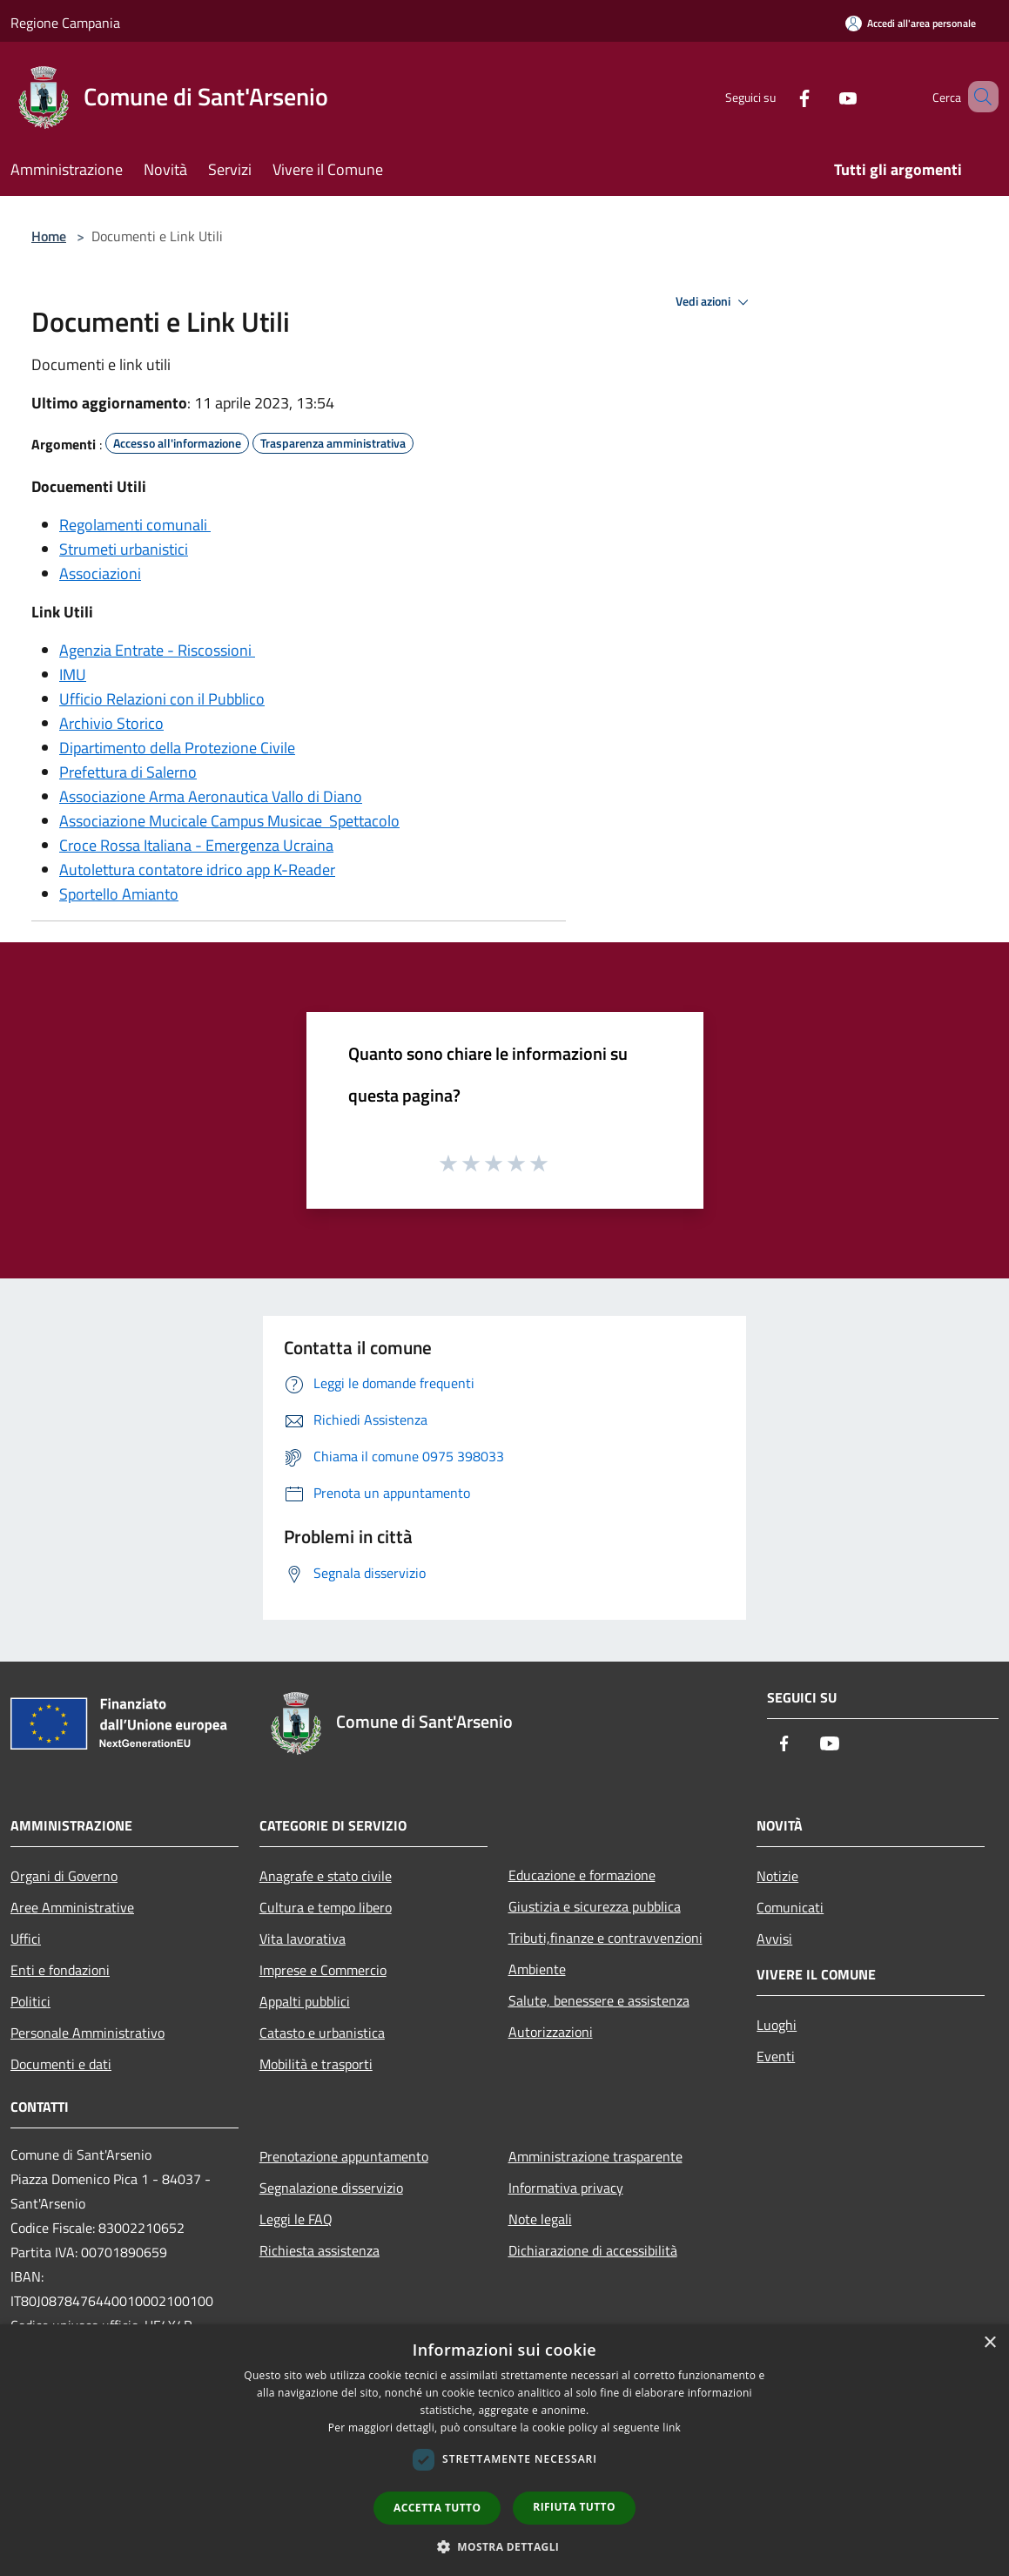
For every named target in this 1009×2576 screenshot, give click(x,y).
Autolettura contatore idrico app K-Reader (197, 869)
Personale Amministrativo (87, 2032)
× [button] (989, 2343)
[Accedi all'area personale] (911, 23)
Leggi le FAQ (296, 2218)
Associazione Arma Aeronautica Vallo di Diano (210, 796)
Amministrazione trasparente (595, 2156)
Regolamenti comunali (135, 524)
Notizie (777, 1875)
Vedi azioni (715, 302)
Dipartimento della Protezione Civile (177, 747)
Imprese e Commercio (323, 1969)
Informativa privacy (565, 2187)
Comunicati (790, 1907)
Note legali (540, 2218)
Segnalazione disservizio (331, 2187)
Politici (30, 2001)
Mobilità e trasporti (316, 2063)
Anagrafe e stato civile (325, 1875)
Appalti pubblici (304, 2001)
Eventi (776, 2056)
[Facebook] (779, 96)
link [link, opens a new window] (672, 2427)
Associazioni (100, 573)
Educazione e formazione (582, 1875)
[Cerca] (978, 97)
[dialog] (504, 2450)
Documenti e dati (60, 2063)
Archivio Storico (111, 723)
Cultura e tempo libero (325, 1907)
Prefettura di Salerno (128, 772)
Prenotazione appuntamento (343, 2156)
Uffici (25, 1938)
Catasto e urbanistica (322, 2032)
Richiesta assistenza (319, 2250)
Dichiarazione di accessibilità (592, 2250)
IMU (72, 674)
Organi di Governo (64, 1875)
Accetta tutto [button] (437, 2507)
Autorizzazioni (550, 2031)
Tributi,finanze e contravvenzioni (605, 1937)
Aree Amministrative (72, 1907)
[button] (505, 2546)
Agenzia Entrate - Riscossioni (157, 650)
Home (48, 236)
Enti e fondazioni (60, 1969)
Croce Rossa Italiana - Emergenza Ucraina (196, 845)
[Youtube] (822, 96)
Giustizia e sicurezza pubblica (594, 1906)
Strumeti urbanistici (123, 549)
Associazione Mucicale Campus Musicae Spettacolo (229, 821)
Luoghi (777, 2024)
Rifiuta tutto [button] (574, 2506)
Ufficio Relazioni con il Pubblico (162, 699)
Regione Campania (65, 22)
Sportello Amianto (118, 894)
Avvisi (774, 1938)
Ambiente (537, 1969)
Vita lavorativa (302, 1938)
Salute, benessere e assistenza (598, 2000)
